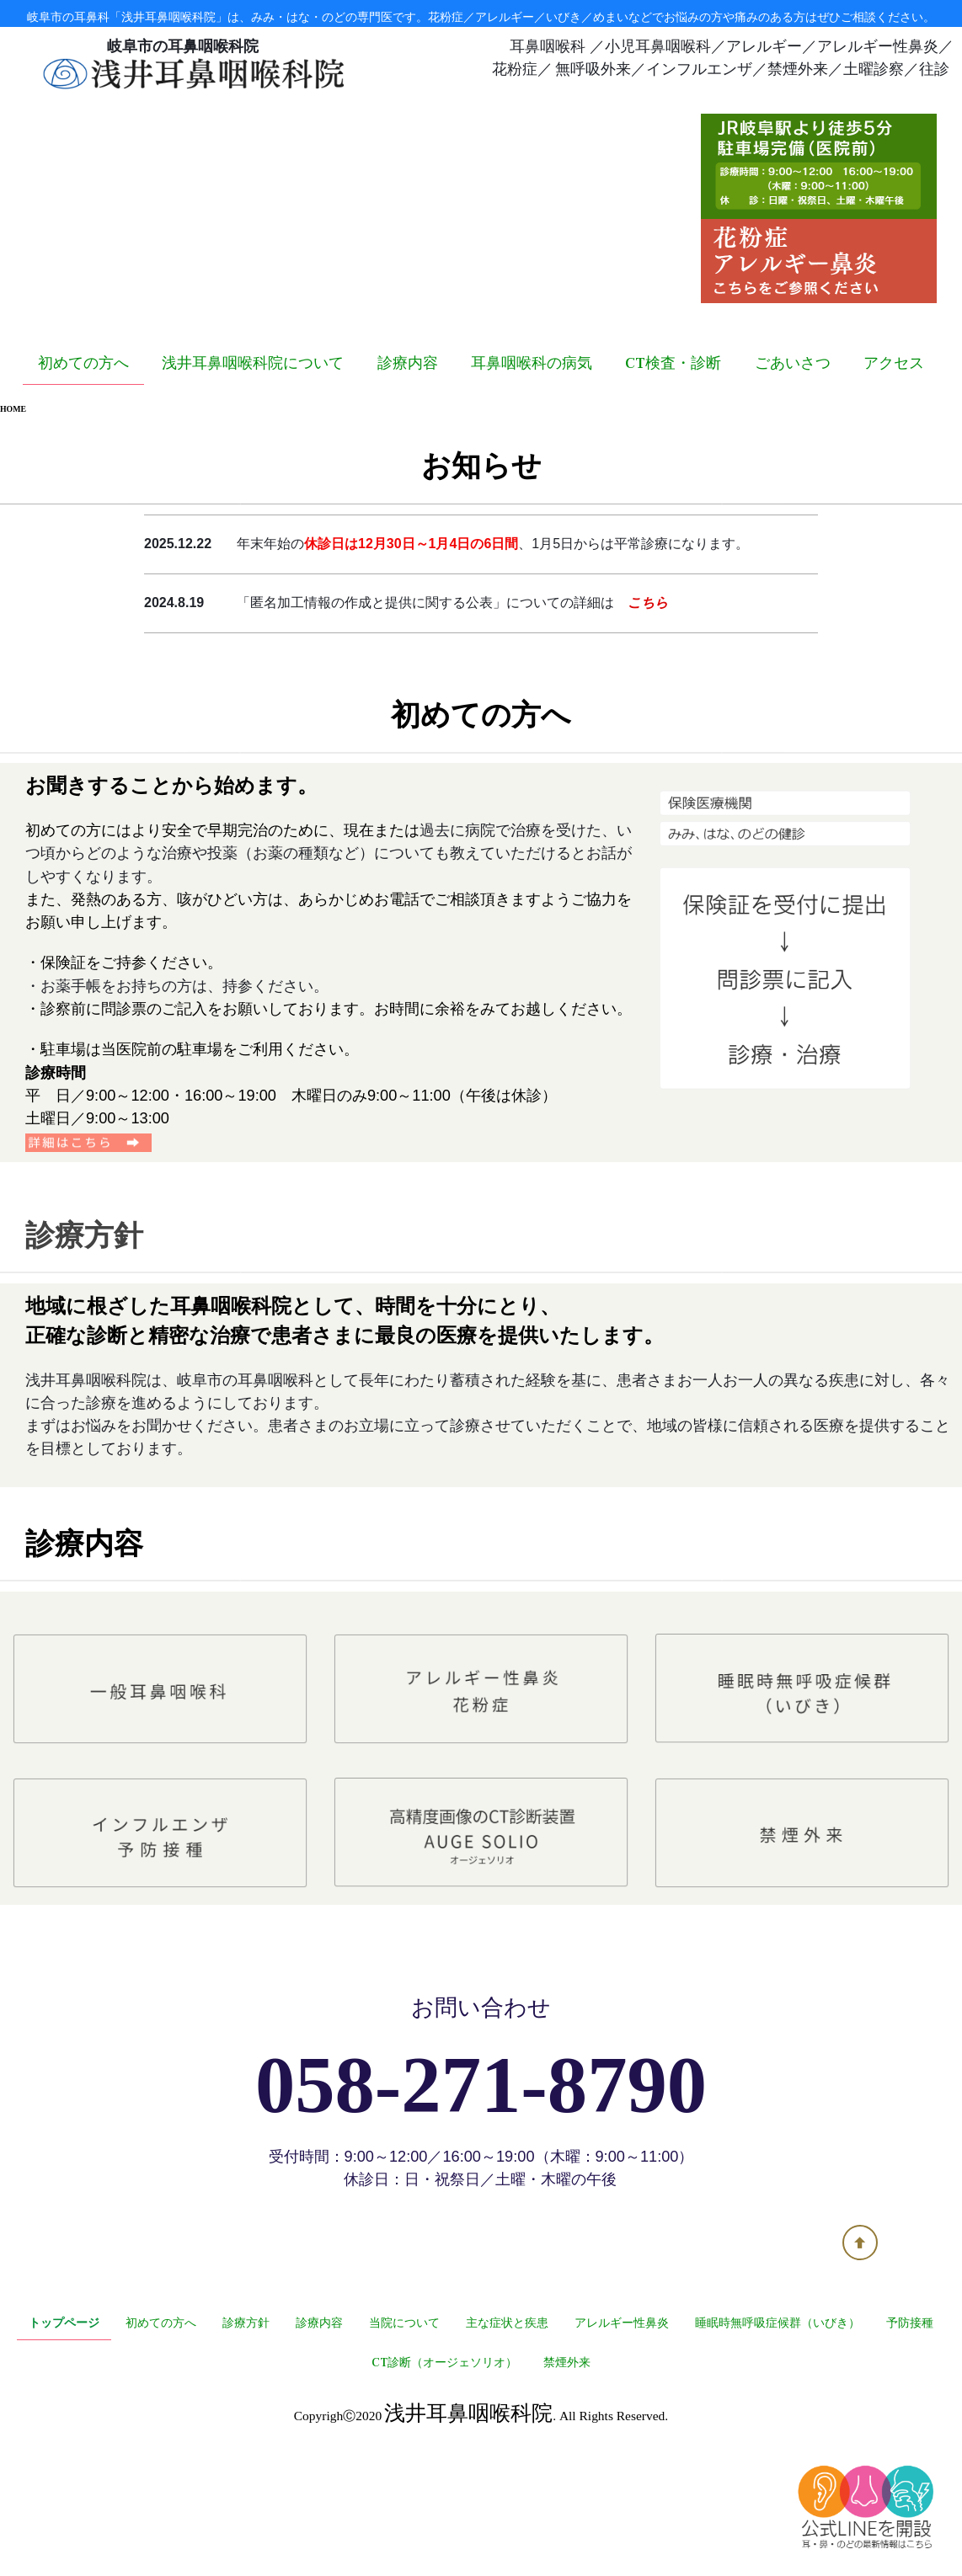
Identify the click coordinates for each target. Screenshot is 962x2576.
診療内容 (407, 476)
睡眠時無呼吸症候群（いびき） (777, 2436)
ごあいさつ (793, 476)
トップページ (64, 2436)
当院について (404, 2436)
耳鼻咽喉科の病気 (531, 476)
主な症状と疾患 (507, 2436)
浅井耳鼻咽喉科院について (253, 476)
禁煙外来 (567, 2475)
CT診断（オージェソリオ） (444, 2475)
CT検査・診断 (673, 476)
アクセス (893, 476)
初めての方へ (83, 476)
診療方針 (246, 2436)
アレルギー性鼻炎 (622, 2436)
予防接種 (909, 2436)
